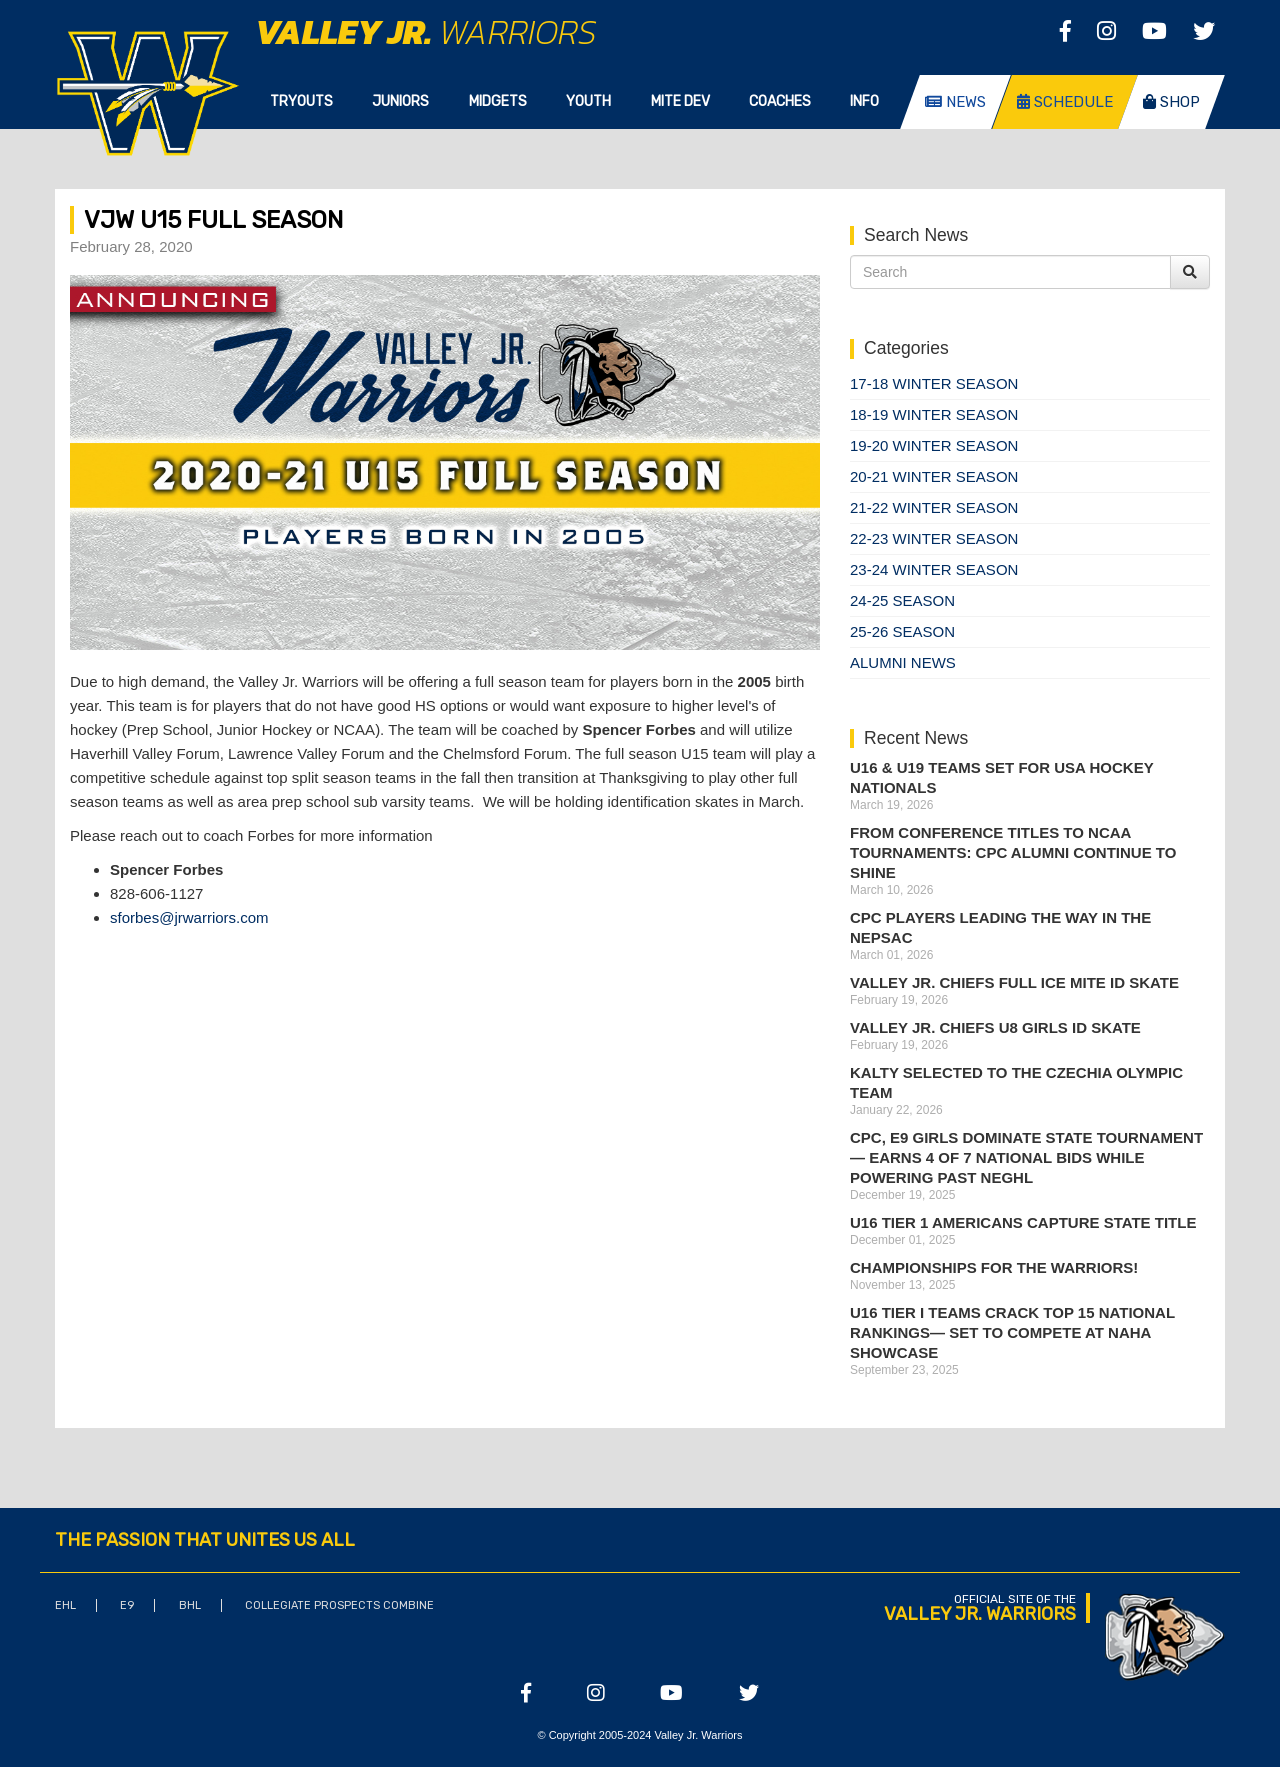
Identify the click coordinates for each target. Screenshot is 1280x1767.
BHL (190, 1605)
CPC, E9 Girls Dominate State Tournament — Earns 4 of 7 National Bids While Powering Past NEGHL (1026, 1157)
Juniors (400, 101)
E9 (127, 1605)
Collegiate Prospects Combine (339, 1605)
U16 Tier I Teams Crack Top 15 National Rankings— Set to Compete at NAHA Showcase (1012, 1332)
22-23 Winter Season (934, 538)
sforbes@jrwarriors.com (189, 917)
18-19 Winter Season (934, 414)
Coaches (780, 101)
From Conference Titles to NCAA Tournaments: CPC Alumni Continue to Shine (1013, 852)
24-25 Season (902, 600)
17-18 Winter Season (934, 383)
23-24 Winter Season (934, 569)
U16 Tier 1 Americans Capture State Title (1023, 1222)
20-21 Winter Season (934, 476)
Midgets (498, 101)
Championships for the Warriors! (994, 1267)
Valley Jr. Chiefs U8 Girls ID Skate (995, 1027)
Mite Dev (680, 101)
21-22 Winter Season (934, 507)
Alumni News (903, 662)
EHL (65, 1605)
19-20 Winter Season (934, 445)
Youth (588, 101)
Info (864, 101)
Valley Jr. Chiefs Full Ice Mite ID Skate (1014, 982)
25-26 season (902, 631)
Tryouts (301, 101)
